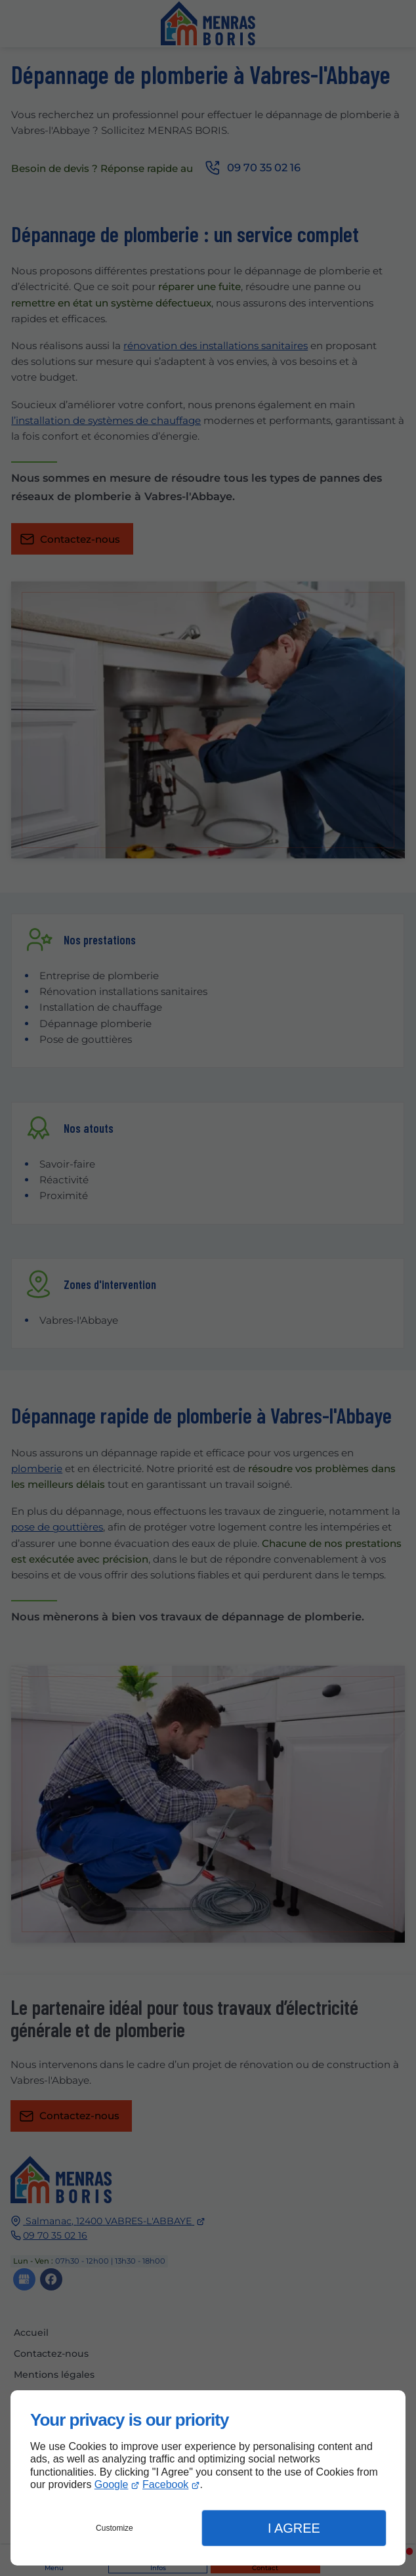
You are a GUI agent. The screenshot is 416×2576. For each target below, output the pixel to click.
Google (111, 2484)
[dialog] (208, 2477)
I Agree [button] (294, 2528)
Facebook (165, 2484)
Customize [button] (114, 2528)
